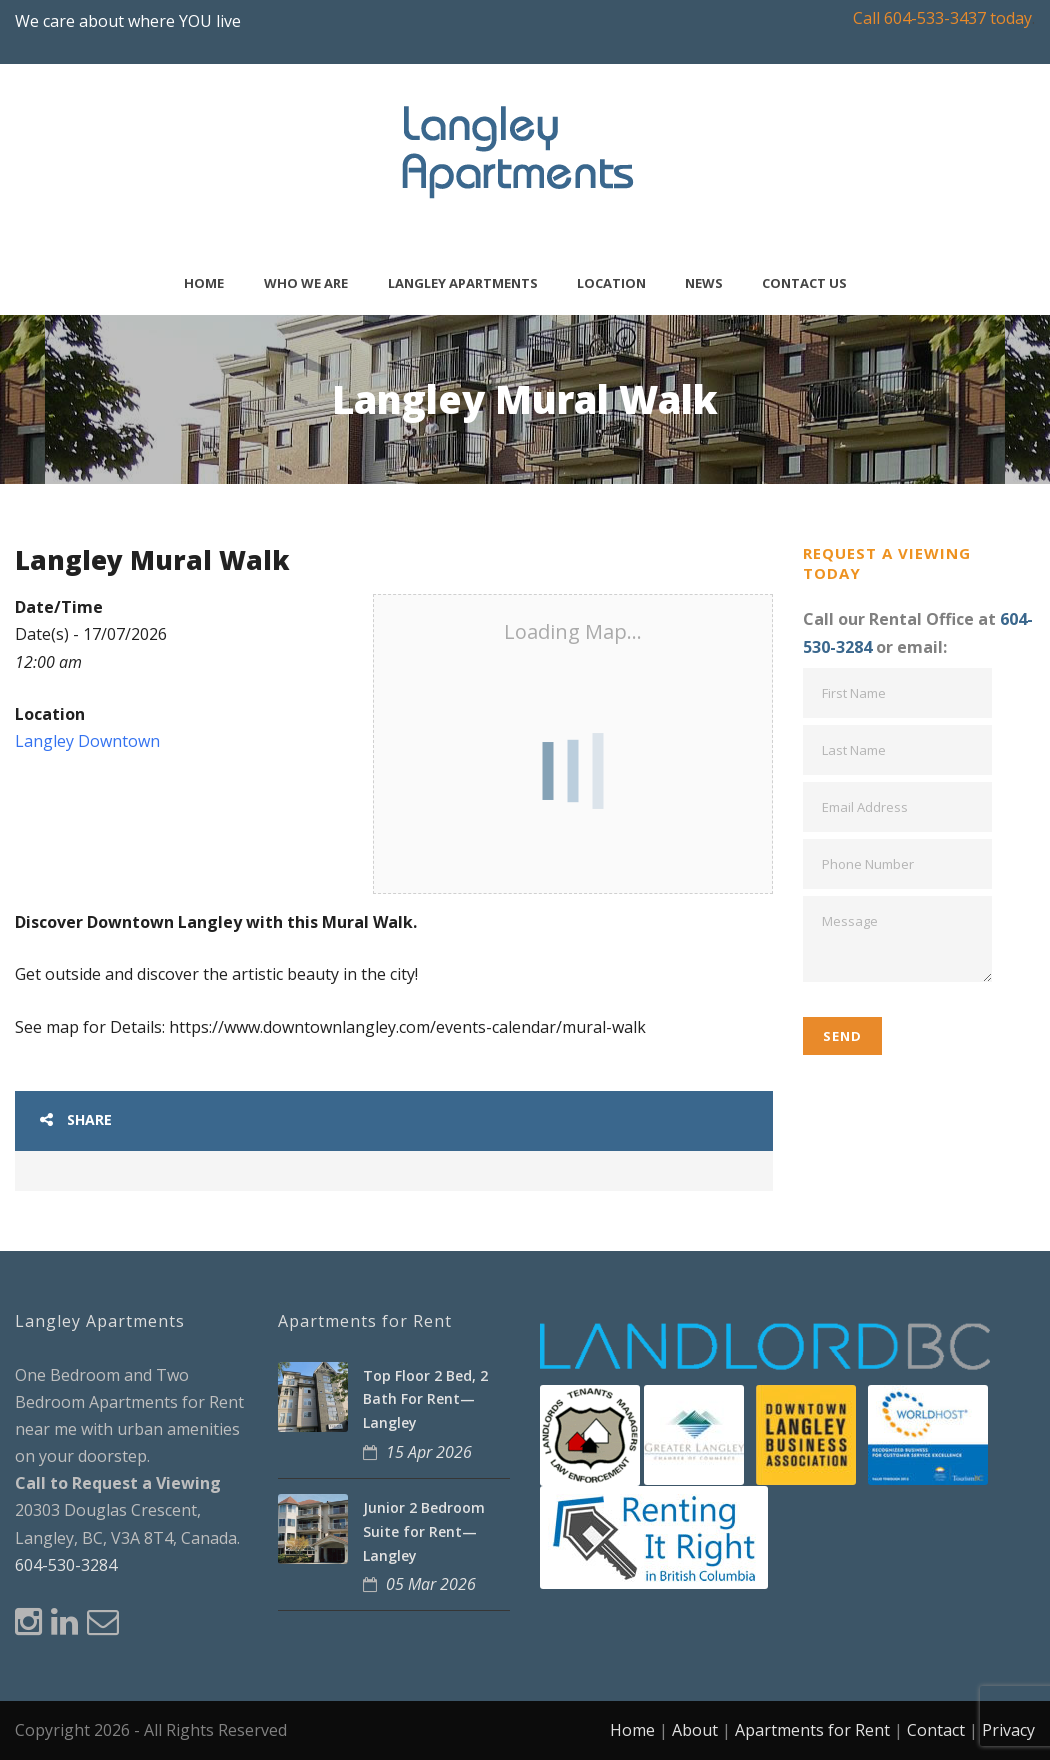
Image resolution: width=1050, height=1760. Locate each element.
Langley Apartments (463, 283)
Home (204, 283)
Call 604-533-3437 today (942, 18)
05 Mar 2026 (431, 1584)
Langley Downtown (87, 741)
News (704, 283)
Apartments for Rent (812, 1730)
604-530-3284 (66, 1565)
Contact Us (804, 283)
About (695, 1730)
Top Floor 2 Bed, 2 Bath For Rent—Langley (425, 1399)
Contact (936, 1730)
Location (611, 283)
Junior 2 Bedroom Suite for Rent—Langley (424, 1531)
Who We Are (306, 283)
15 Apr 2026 (429, 1452)
